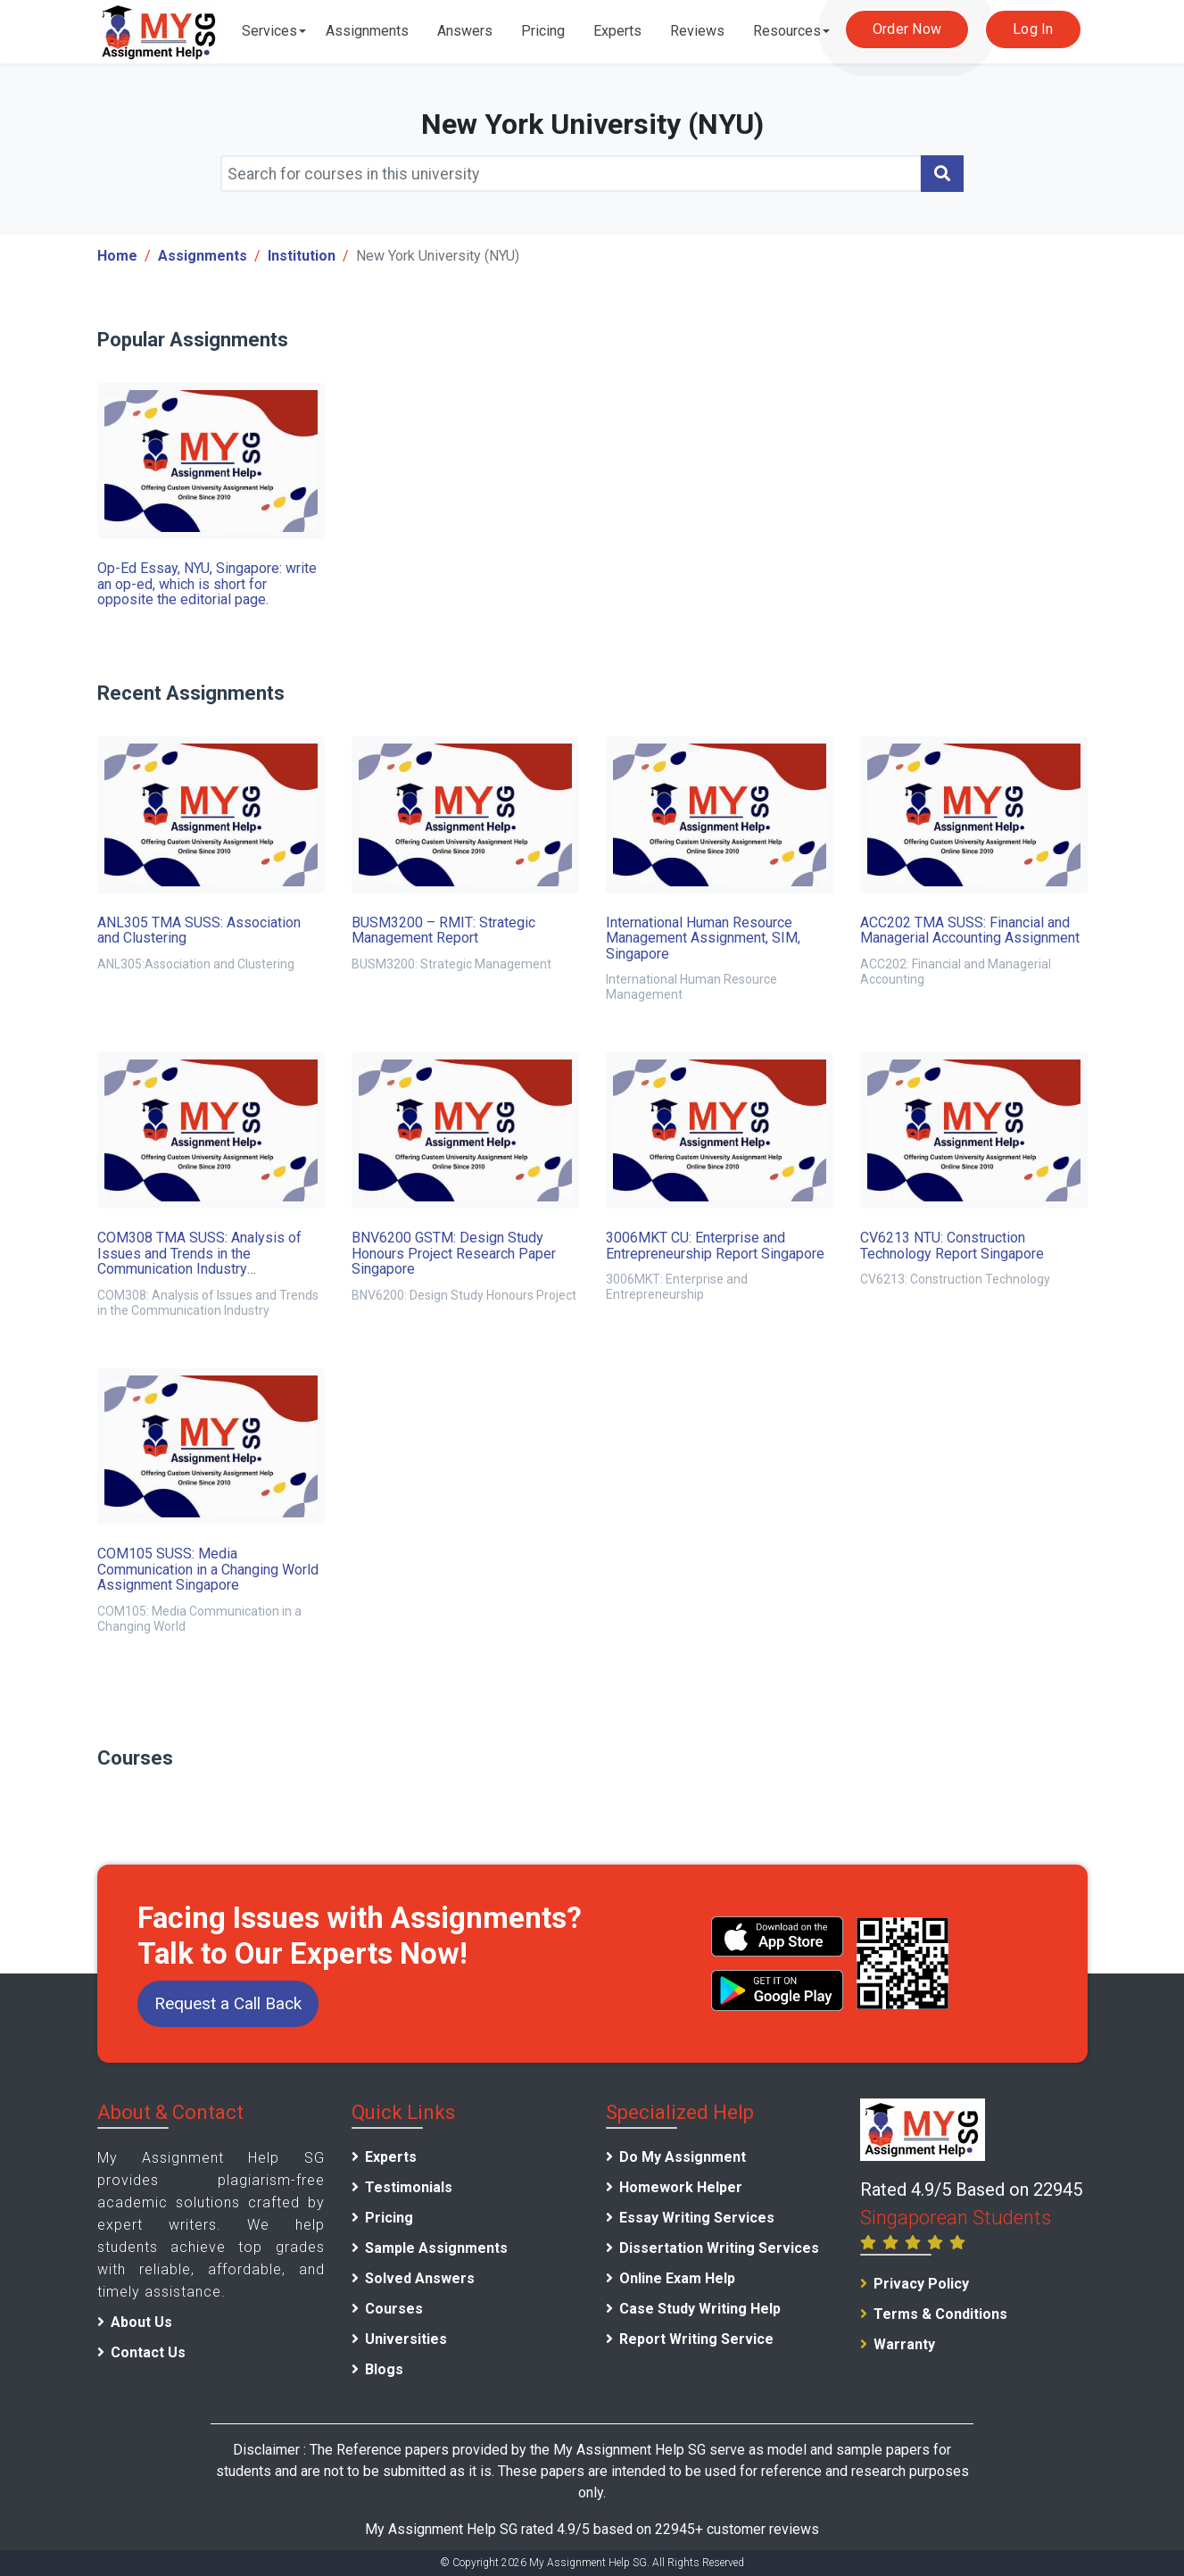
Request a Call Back (228, 2003)
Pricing (543, 30)
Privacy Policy (921, 2283)
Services (269, 30)
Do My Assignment (682, 2156)
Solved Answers (420, 2278)
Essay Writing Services (696, 2217)
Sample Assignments (436, 2247)
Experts (617, 30)
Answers (465, 30)
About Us (141, 2322)
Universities (406, 2339)
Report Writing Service (696, 2339)
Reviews (697, 30)
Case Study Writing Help (700, 2308)
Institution (301, 255)
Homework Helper (680, 2187)
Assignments (367, 30)
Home (117, 255)
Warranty (904, 2344)
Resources (787, 30)
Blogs (384, 2369)
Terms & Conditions (940, 2314)
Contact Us (148, 2352)
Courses (394, 2308)
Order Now (907, 29)
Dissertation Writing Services (719, 2247)
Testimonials (408, 2187)
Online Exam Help (677, 2278)
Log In (1033, 29)
